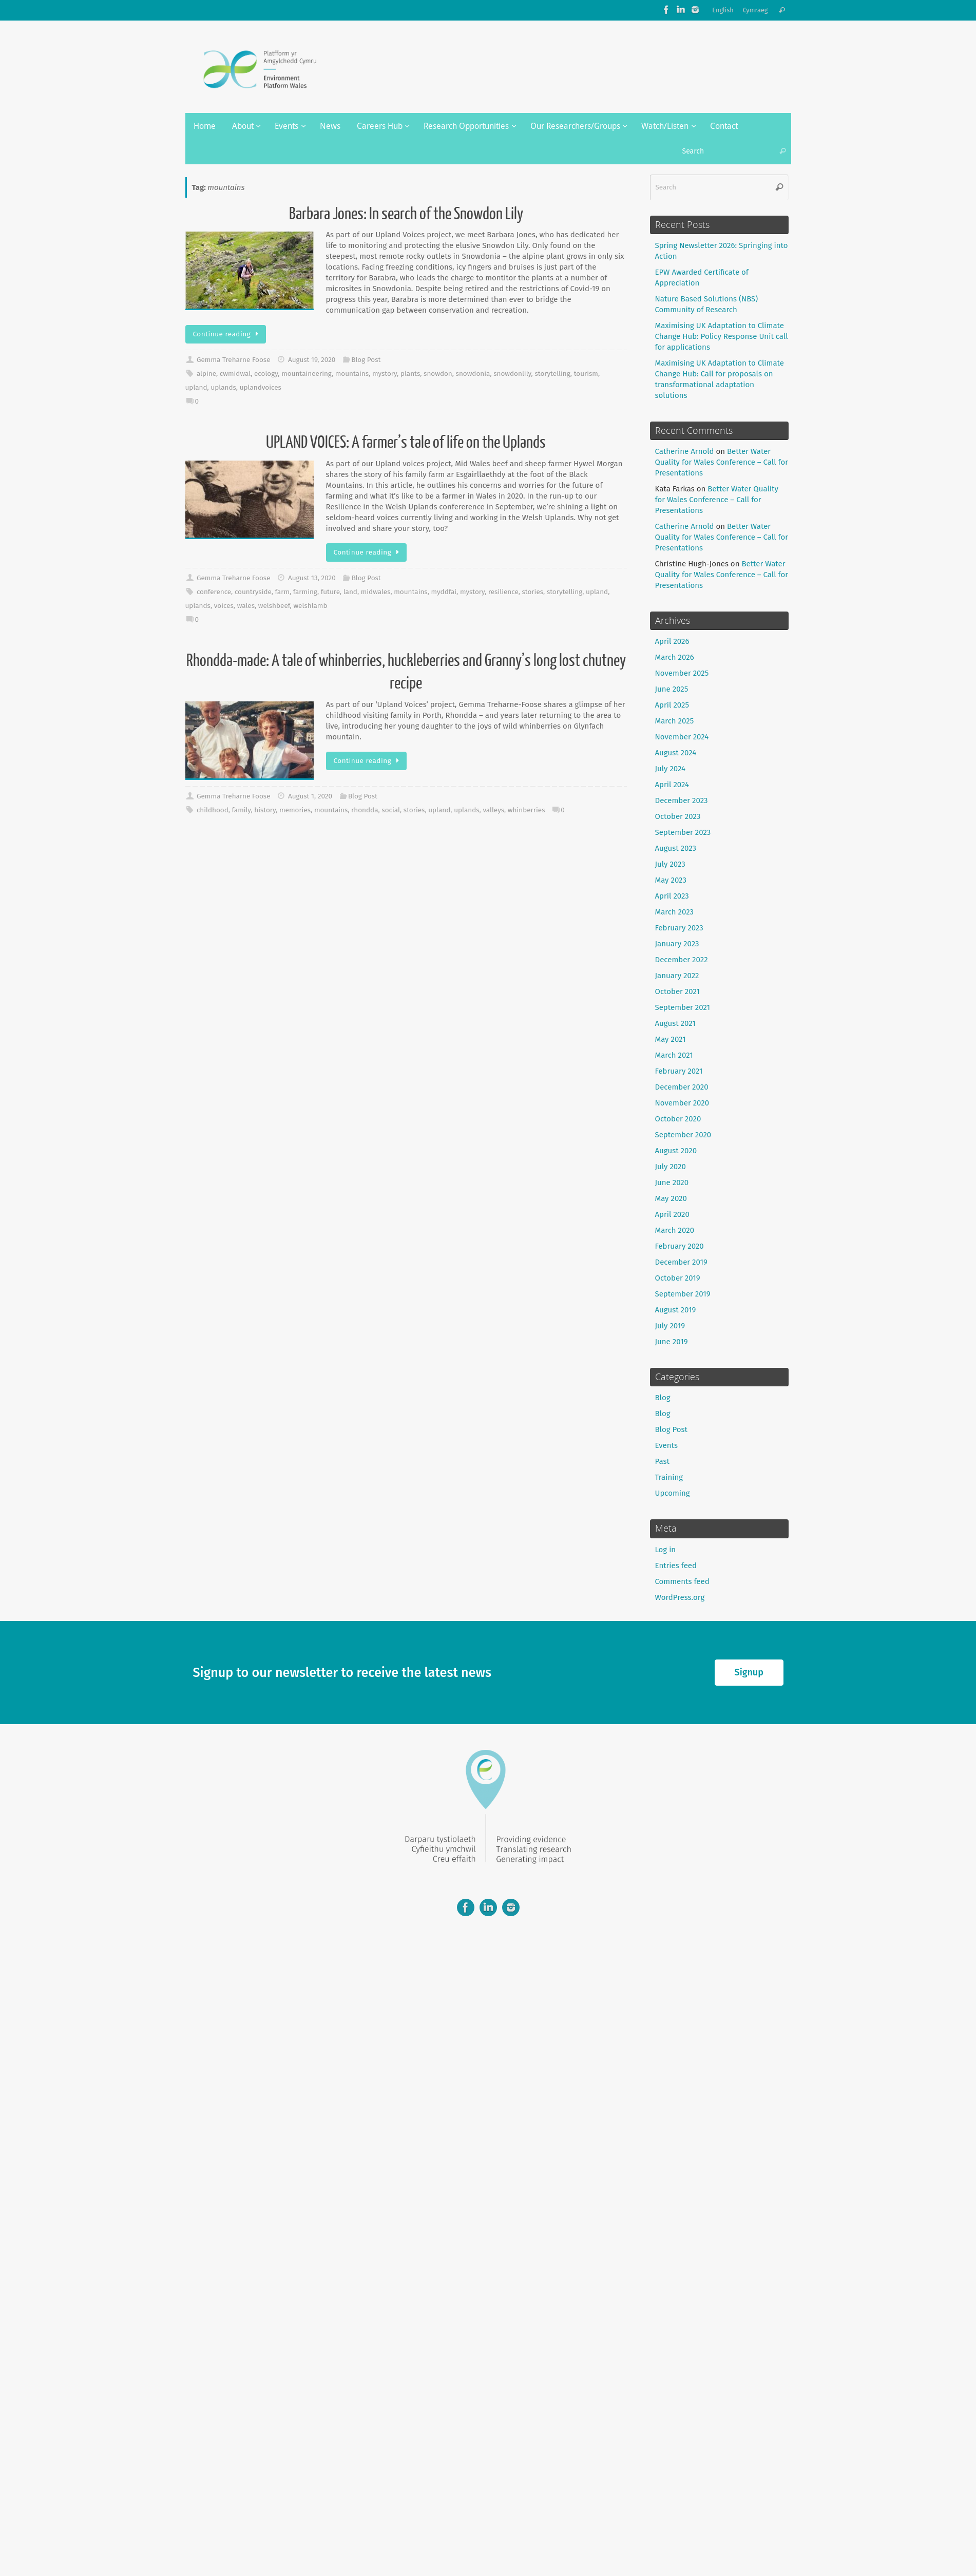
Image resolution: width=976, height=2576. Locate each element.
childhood (212, 810)
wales (246, 605)
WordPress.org (680, 1597)
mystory (384, 373)
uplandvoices (260, 387)
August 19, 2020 (311, 359)
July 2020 (670, 1166)
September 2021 (683, 1007)
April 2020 (672, 1214)
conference (214, 591)
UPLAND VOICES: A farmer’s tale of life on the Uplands (406, 442)
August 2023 (676, 848)
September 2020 (683, 1134)
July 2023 (670, 864)
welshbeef (274, 605)
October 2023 (678, 816)
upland (196, 387)
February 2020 (679, 1246)
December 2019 (681, 1262)
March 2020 (675, 1230)
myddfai (444, 591)
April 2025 (672, 705)
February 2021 (679, 1071)
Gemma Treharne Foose (234, 359)
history (265, 810)
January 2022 (677, 975)
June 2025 (671, 689)
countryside (253, 591)
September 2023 (683, 832)
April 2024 (672, 784)
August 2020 (676, 1150)
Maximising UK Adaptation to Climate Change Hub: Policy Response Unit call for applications (721, 336)
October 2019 (677, 1278)
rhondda (364, 810)
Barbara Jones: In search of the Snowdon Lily (406, 214)
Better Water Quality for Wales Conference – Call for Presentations (722, 462)
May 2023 (670, 880)
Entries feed (676, 1565)
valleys (493, 810)
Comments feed (682, 1581)
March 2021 (674, 1055)
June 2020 (672, 1182)
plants (410, 373)
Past (662, 1461)
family (241, 810)
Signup (749, 1672)
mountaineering (306, 373)
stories (533, 591)
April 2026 (672, 641)
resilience (503, 591)
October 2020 (678, 1118)
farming (305, 591)
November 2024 (682, 736)
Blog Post (365, 359)
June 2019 (671, 1341)
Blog (663, 1397)
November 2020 (682, 1103)
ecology (266, 373)
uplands (223, 387)
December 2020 (682, 1087)
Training (669, 1477)
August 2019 (675, 1309)
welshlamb (310, 605)
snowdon (438, 373)
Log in (665, 1549)
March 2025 (674, 721)
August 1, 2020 (310, 796)
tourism (586, 373)
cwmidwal (235, 373)
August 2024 (676, 752)
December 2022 (681, 959)
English (723, 10)
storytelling (552, 373)
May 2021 (670, 1039)
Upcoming (672, 1493)
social (390, 810)
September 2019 (683, 1294)
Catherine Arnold (684, 451)
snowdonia (473, 373)
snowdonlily (512, 373)
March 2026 (674, 657)
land (350, 591)
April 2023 (672, 896)
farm (282, 591)
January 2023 (677, 943)
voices (224, 605)
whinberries (526, 810)
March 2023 (674, 912)
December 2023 (681, 800)
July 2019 (670, 1325)
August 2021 (675, 1023)
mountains (352, 373)
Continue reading (227, 334)
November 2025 (682, 673)
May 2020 (671, 1198)
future (330, 591)
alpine (206, 373)
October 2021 (677, 991)
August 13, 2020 (312, 578)
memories (295, 810)
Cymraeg (755, 10)
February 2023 (679, 927)
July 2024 (670, 768)
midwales (376, 591)
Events (666, 1445)
